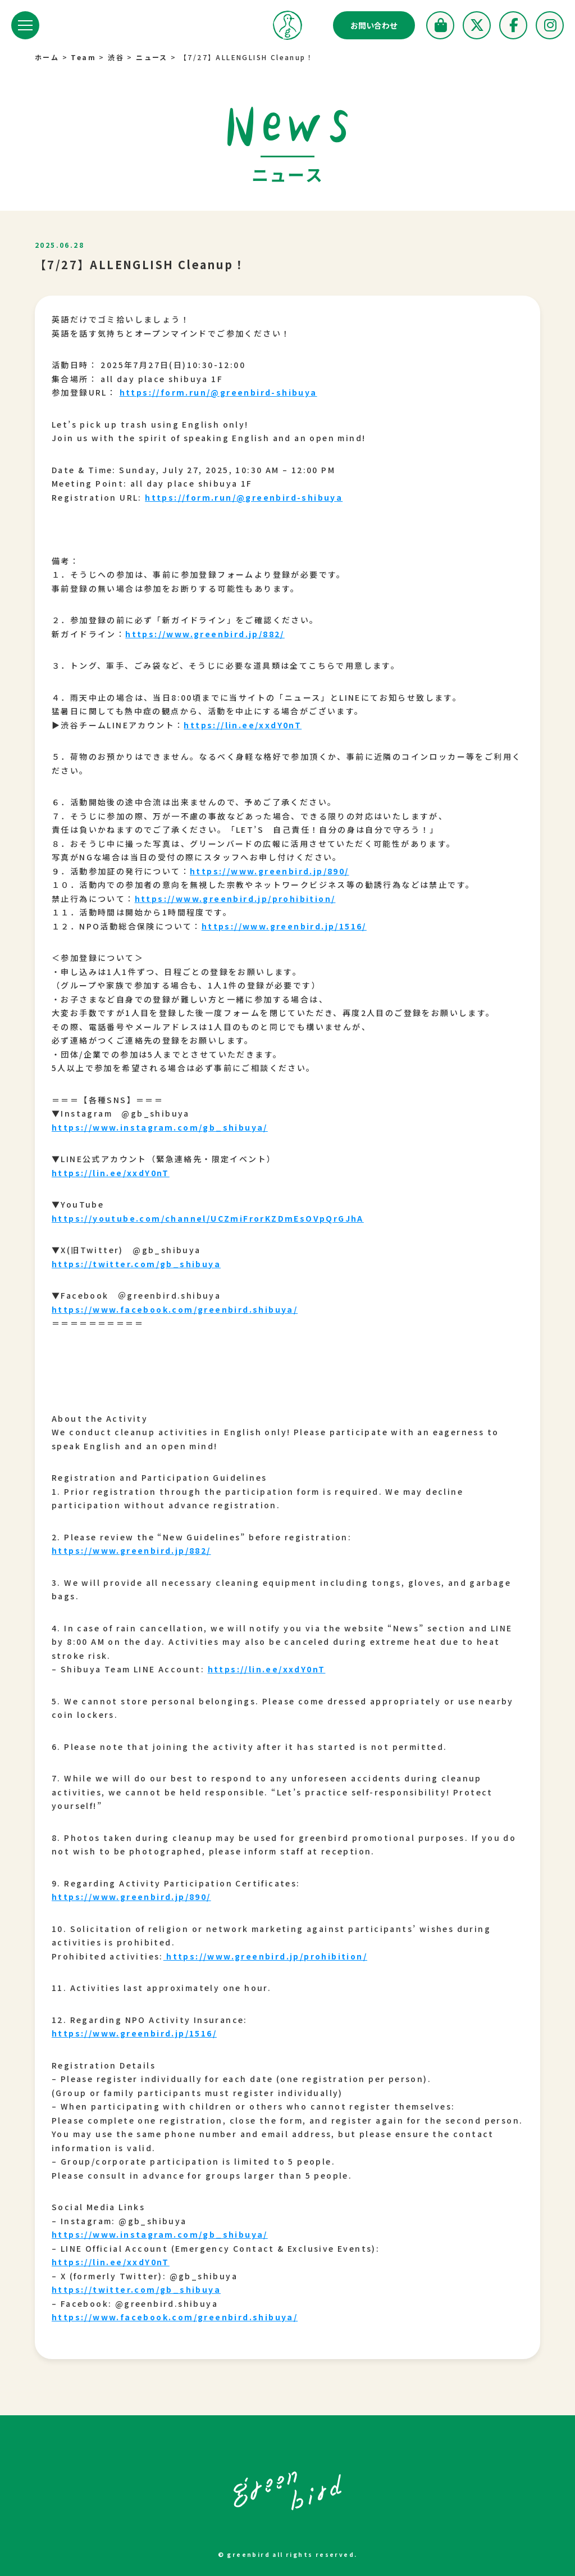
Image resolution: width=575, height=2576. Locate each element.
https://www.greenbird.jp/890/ (269, 871)
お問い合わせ (373, 25)
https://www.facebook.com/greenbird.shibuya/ (175, 1309)
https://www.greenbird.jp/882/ (205, 634)
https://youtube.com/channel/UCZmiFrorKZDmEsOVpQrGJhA (208, 1218)
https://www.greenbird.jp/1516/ (284, 926)
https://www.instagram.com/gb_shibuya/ (160, 1127)
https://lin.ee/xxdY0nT (243, 725)
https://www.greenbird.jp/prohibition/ (235, 898)
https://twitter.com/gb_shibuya (136, 1263)
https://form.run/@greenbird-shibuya (218, 392)
